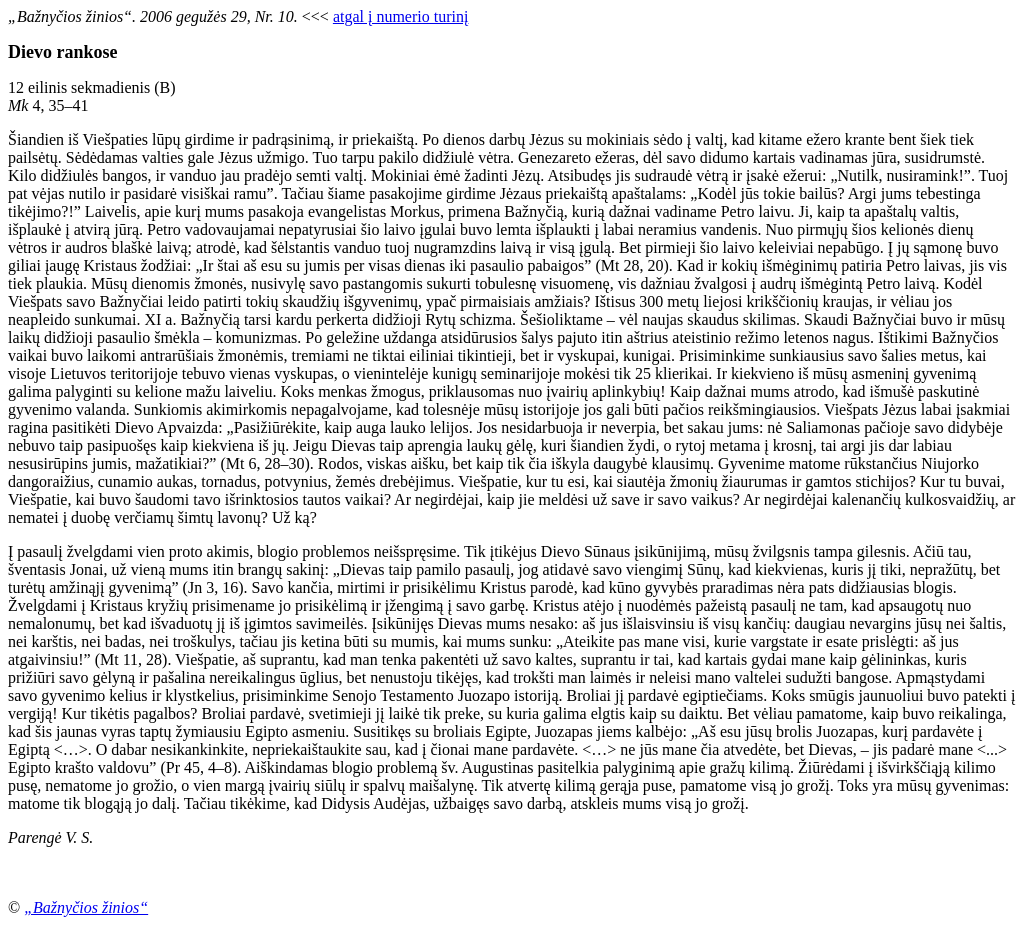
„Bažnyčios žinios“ (86, 907)
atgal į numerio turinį (401, 16)
